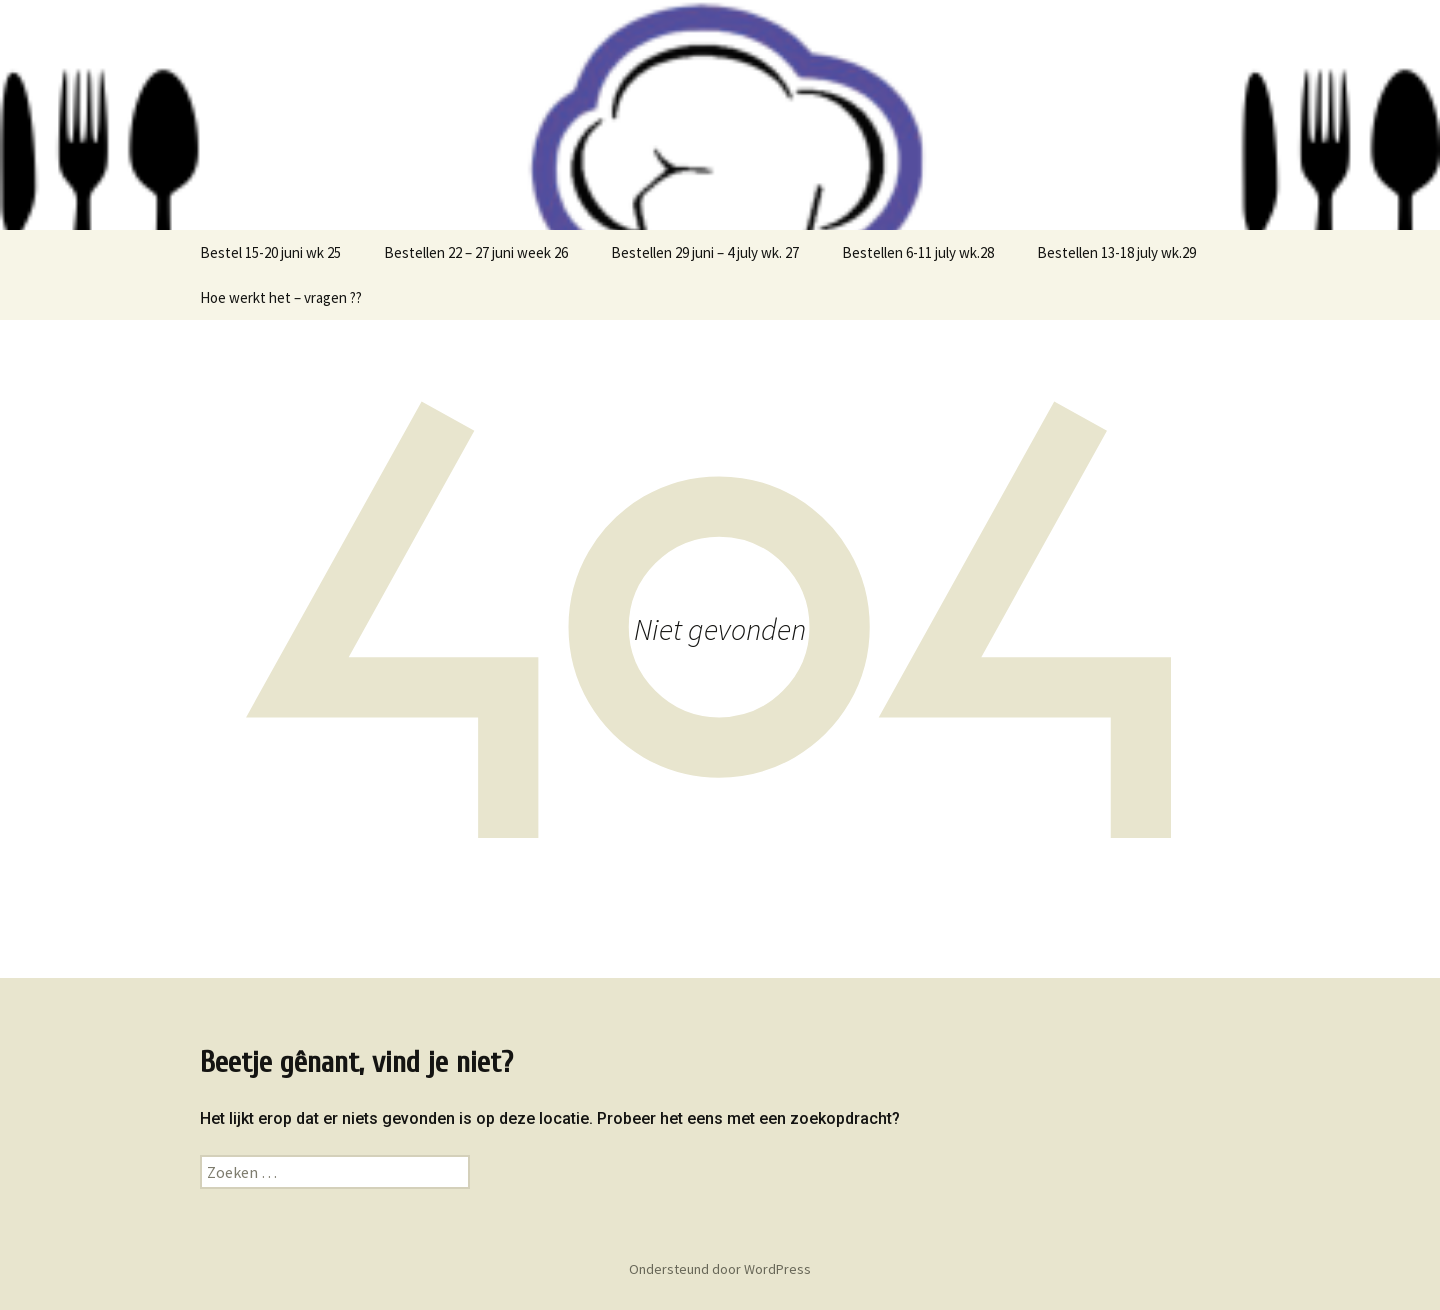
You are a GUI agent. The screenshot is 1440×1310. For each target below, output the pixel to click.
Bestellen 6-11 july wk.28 (918, 252)
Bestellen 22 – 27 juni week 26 (476, 252)
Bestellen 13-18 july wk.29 (1116, 252)
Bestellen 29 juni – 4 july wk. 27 (705, 252)
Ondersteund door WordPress (720, 1269)
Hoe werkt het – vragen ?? (281, 297)
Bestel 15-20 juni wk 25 (270, 252)
